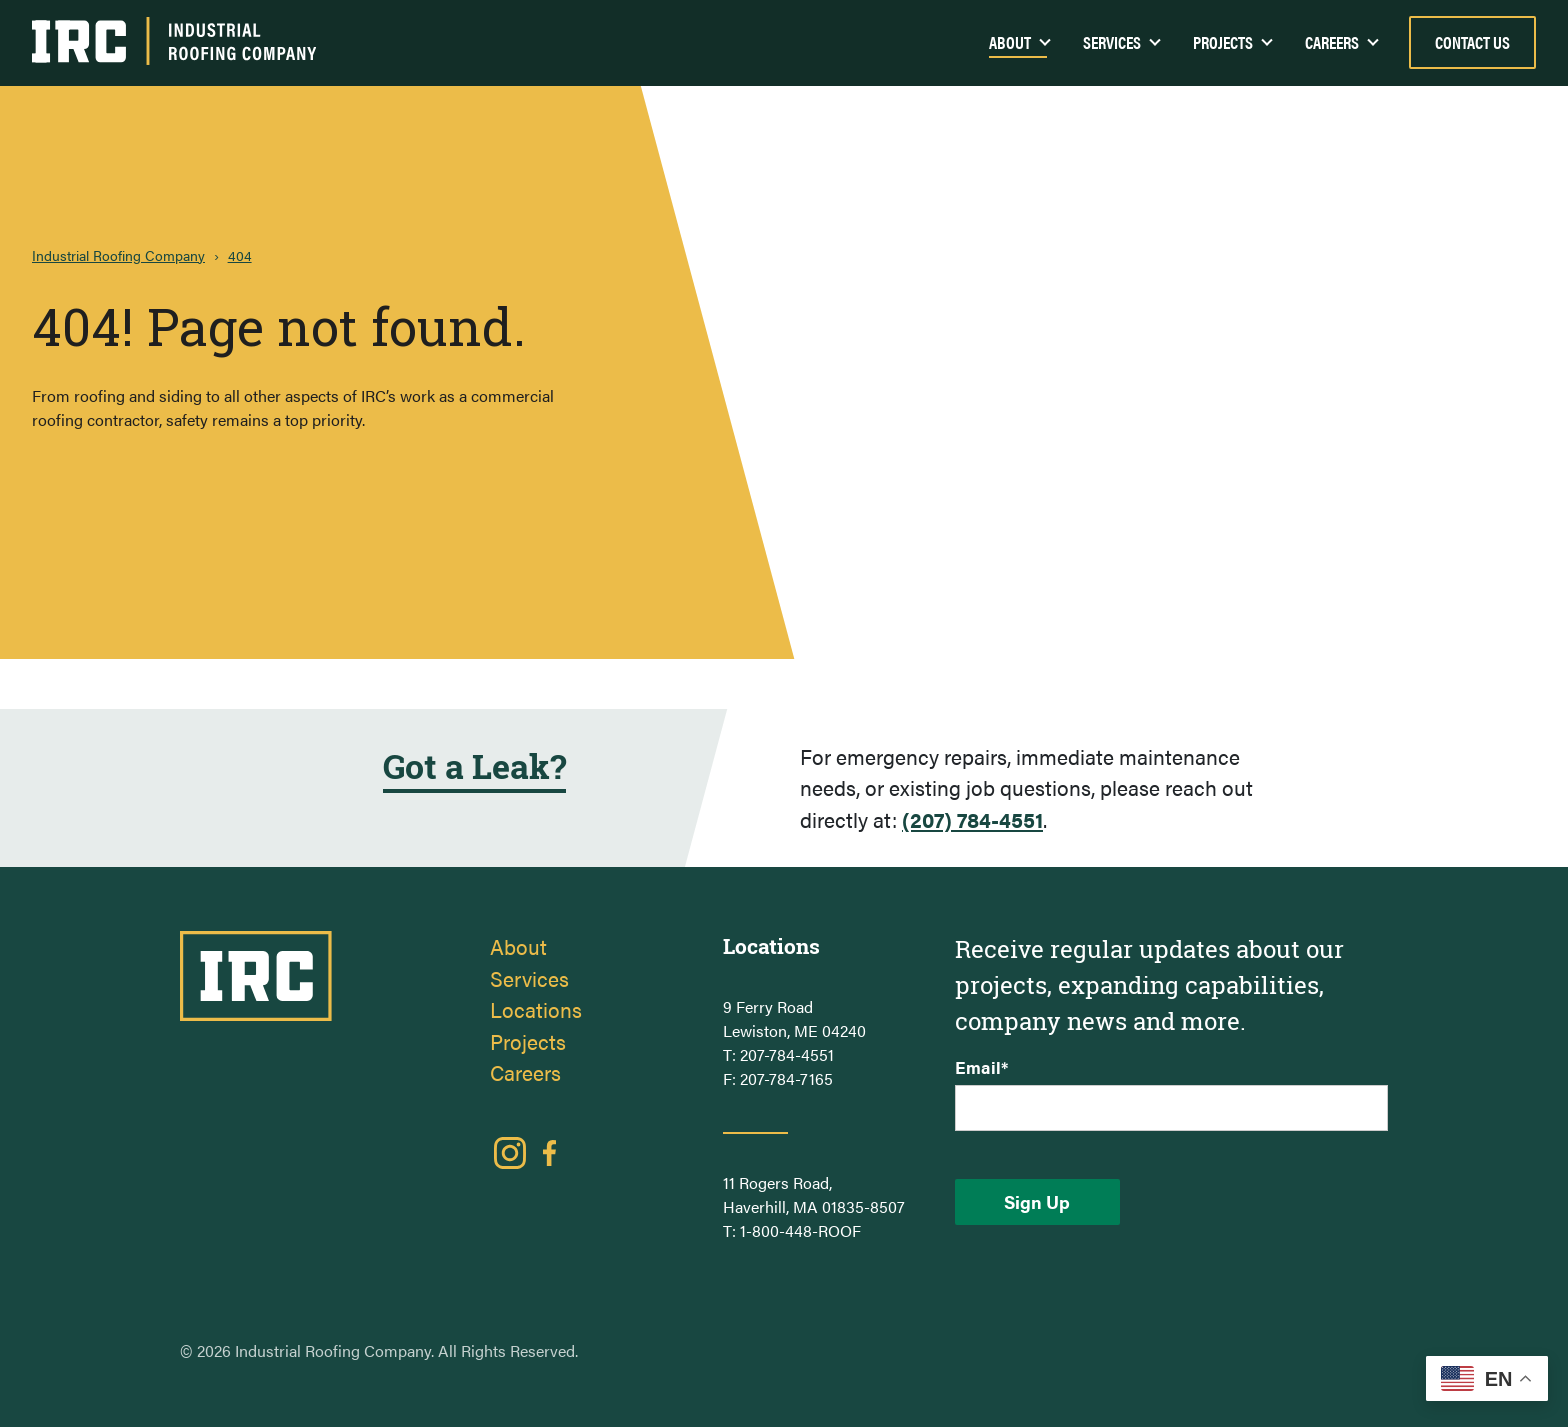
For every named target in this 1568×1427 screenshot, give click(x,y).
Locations (536, 1009)
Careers (1332, 42)
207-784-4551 (787, 1054)
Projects (1223, 42)
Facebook (550, 1153)
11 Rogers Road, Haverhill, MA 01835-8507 (814, 1194)
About (518, 946)
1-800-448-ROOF (800, 1230)
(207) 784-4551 (972, 819)
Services (1112, 42)
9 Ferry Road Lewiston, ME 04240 (794, 1018)
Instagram (510, 1153)
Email (981, 1067)
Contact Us (1472, 42)
